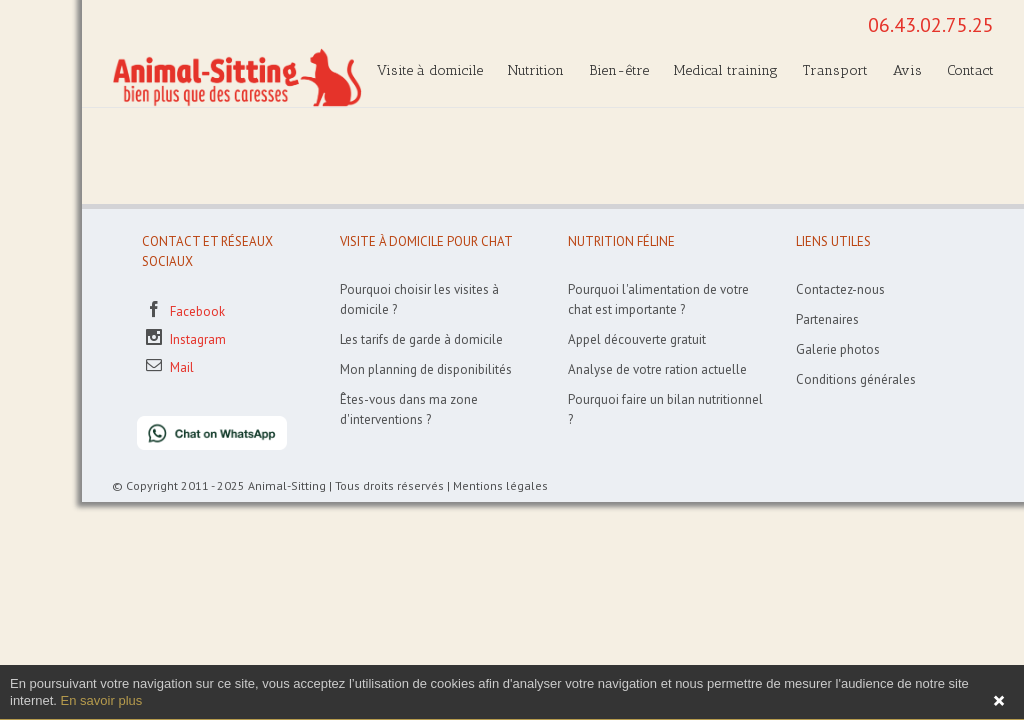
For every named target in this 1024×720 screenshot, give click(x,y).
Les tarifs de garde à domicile (421, 339)
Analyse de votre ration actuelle (657, 369)
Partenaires (827, 319)
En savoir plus (102, 700)
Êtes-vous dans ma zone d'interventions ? (409, 409)
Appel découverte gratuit (637, 339)
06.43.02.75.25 (931, 25)
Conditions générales (856, 379)
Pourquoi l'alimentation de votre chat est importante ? (658, 299)
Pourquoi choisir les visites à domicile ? (419, 299)
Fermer (999, 701)
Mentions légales (500, 485)
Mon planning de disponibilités (426, 369)
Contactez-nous (840, 289)
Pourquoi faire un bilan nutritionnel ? (665, 409)
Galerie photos (838, 349)
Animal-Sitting (287, 485)
